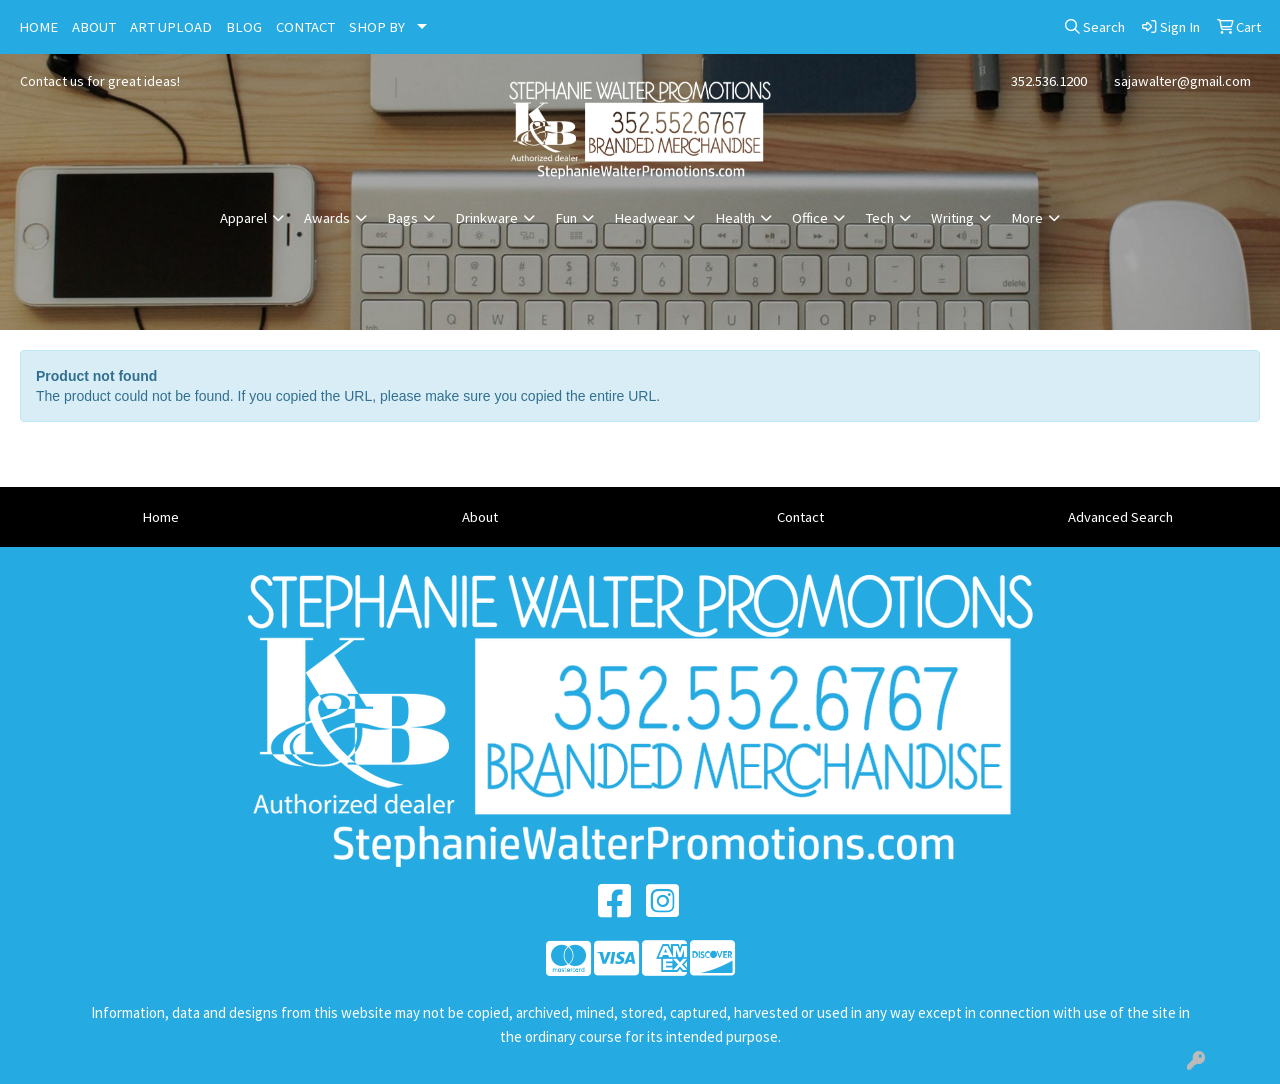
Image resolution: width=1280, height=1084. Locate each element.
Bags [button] (402, 218)
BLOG (244, 27)
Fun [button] (566, 218)
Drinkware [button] (486, 218)
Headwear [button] (646, 218)
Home (160, 517)
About (480, 517)
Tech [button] (879, 218)
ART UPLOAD (171, 27)
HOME (38, 27)
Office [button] (810, 218)
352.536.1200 (1049, 81)
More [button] (1027, 218)
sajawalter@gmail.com (1182, 81)
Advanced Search (1120, 517)
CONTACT (305, 27)
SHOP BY (377, 27)
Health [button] (735, 218)
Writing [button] (952, 218)
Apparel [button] (243, 218)
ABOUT (94, 27)
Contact (800, 517)
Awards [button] (327, 218)
